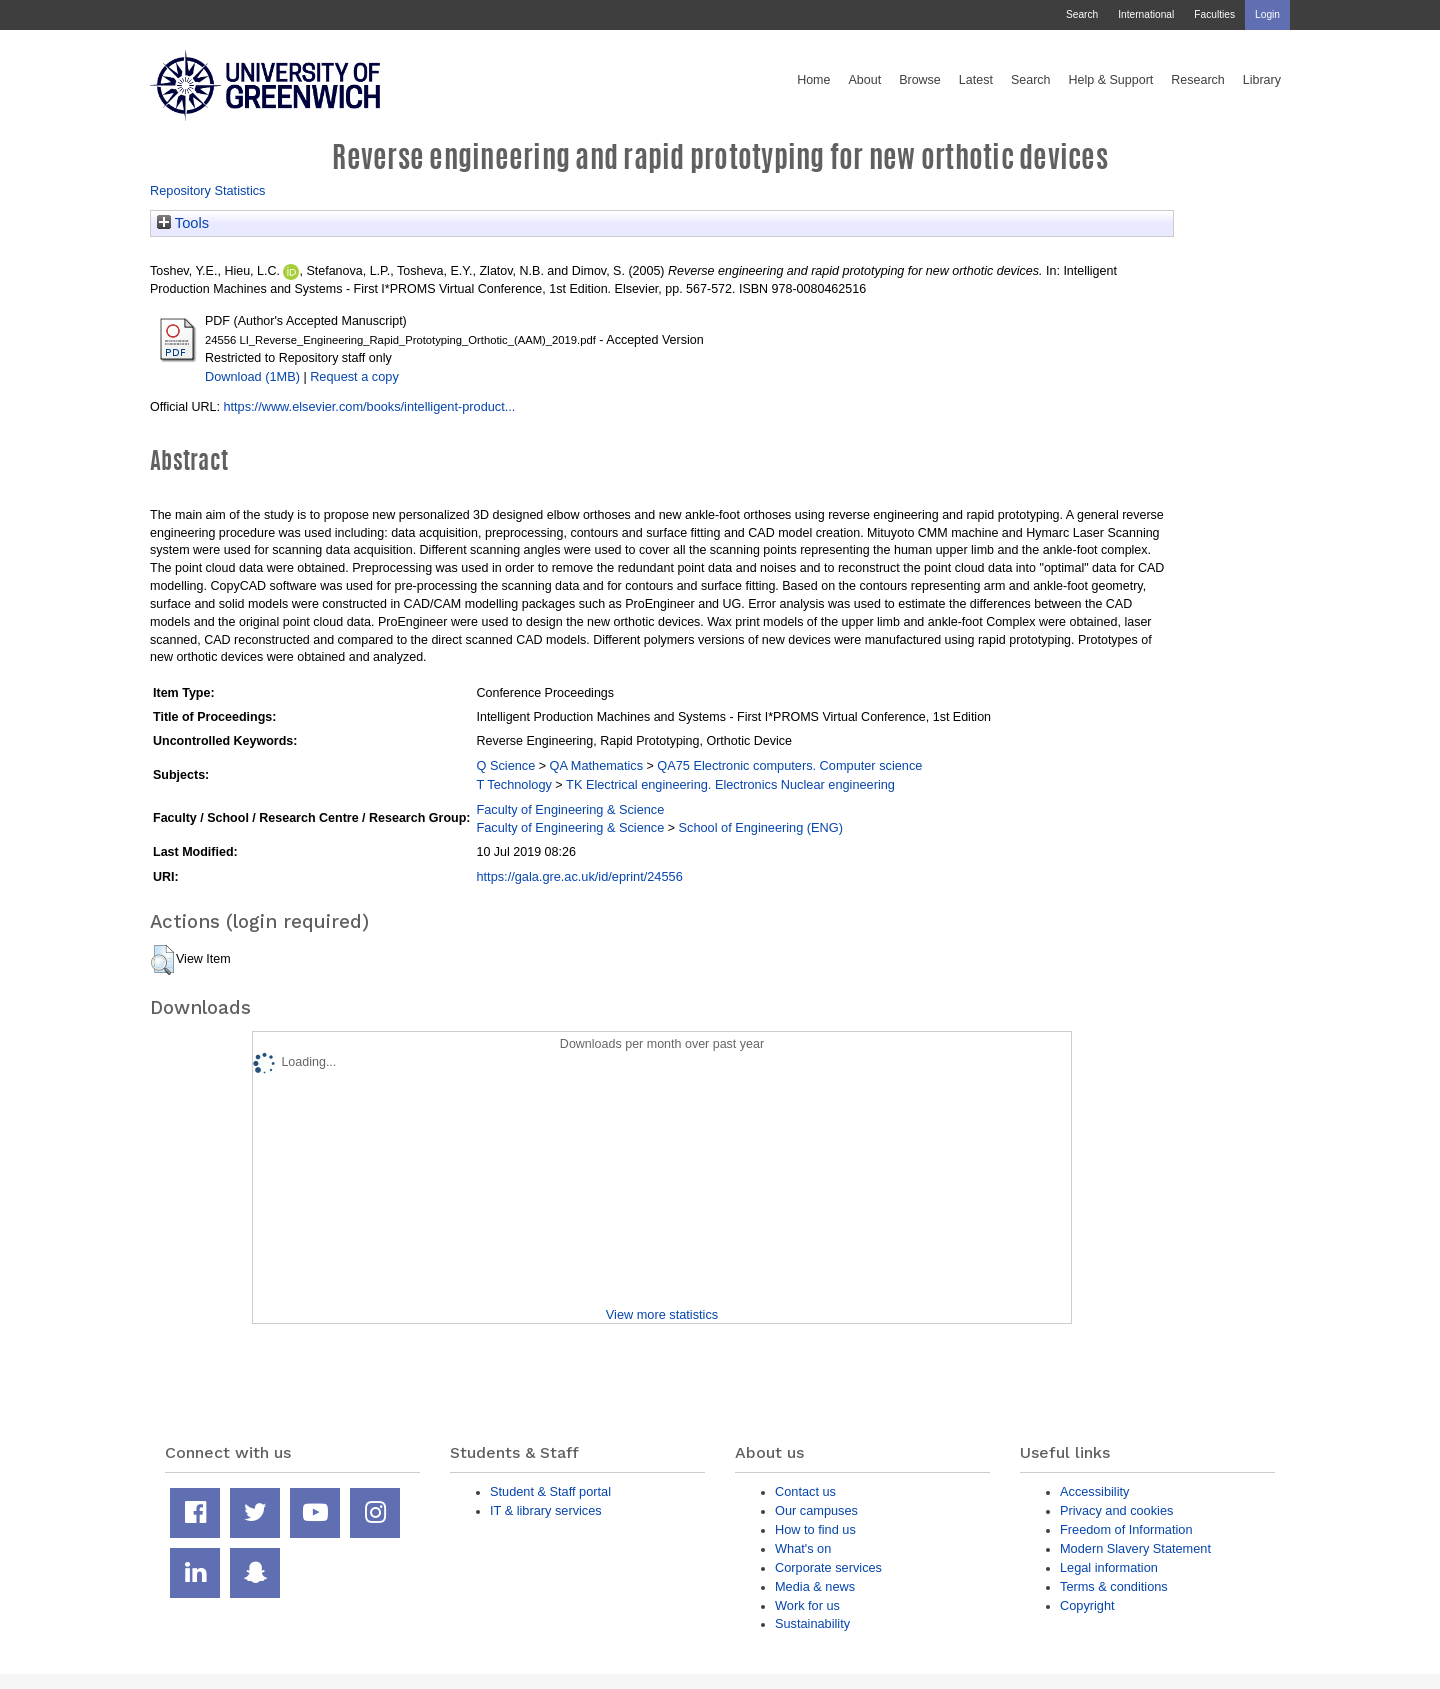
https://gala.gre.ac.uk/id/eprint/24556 (579, 876)
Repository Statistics (208, 190)
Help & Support (1111, 80)
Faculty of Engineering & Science (570, 809)
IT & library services (546, 1510)
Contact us (805, 1491)
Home (813, 80)
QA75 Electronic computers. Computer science (789, 765)
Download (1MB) (252, 376)
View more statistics (662, 1314)
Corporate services (828, 1567)
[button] (162, 960)
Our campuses (816, 1510)
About (864, 80)
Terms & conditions (1114, 1586)
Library (1262, 80)
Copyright (1087, 1605)
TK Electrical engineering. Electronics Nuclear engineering (730, 784)
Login (1267, 14)
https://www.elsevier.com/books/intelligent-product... (369, 406)
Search (1082, 14)
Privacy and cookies (1116, 1510)
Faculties (1214, 14)
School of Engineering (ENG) (761, 827)
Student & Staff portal (550, 1491)
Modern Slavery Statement (1135, 1548)
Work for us (807, 1605)
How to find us (815, 1529)
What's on (803, 1548)
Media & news (815, 1586)
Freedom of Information (1126, 1529)
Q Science (505, 765)
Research (1198, 80)
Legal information (1109, 1567)
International (1146, 14)
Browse (920, 80)
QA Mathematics (597, 765)
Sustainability (812, 1623)
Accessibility (1094, 1491)
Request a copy (354, 376)
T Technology (513, 784)
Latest (976, 80)
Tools (183, 223)
